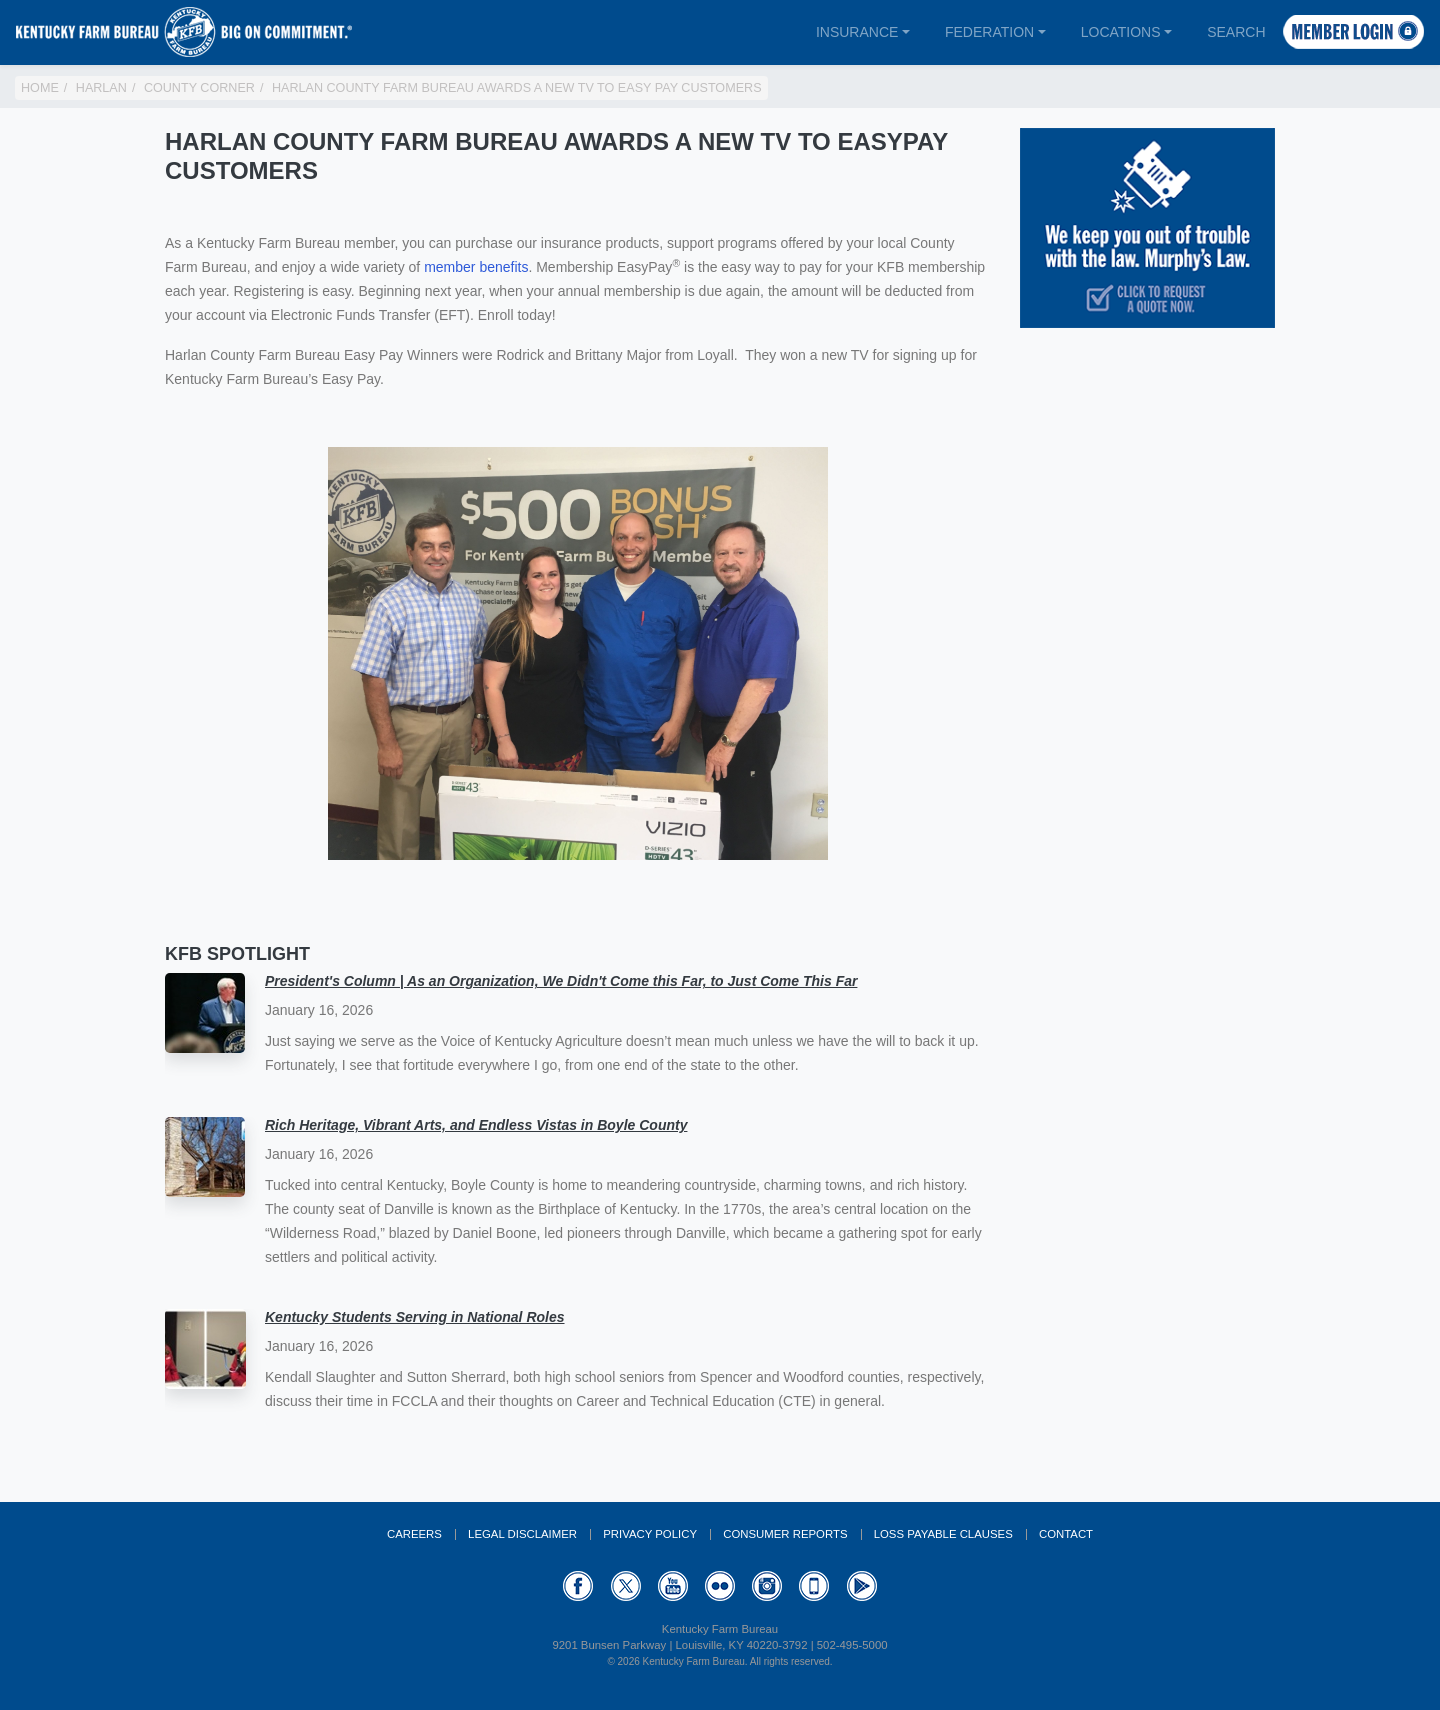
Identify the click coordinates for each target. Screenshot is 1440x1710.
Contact (1066, 1534)
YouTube (673, 1586)
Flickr (720, 1586)
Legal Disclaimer (522, 1534)
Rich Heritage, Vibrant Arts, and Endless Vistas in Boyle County (476, 1125)
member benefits (476, 267)
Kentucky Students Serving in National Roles (415, 1317)
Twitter (626, 1586)
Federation (989, 32)
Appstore (814, 1586)
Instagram (767, 1586)
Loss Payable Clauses (943, 1534)
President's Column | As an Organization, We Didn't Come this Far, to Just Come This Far (561, 981)
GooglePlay (862, 1586)
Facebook (578, 1586)
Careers (414, 1534)
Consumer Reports (785, 1534)
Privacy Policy (650, 1534)
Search (1236, 32)
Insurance (857, 32)
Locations (1121, 32)
